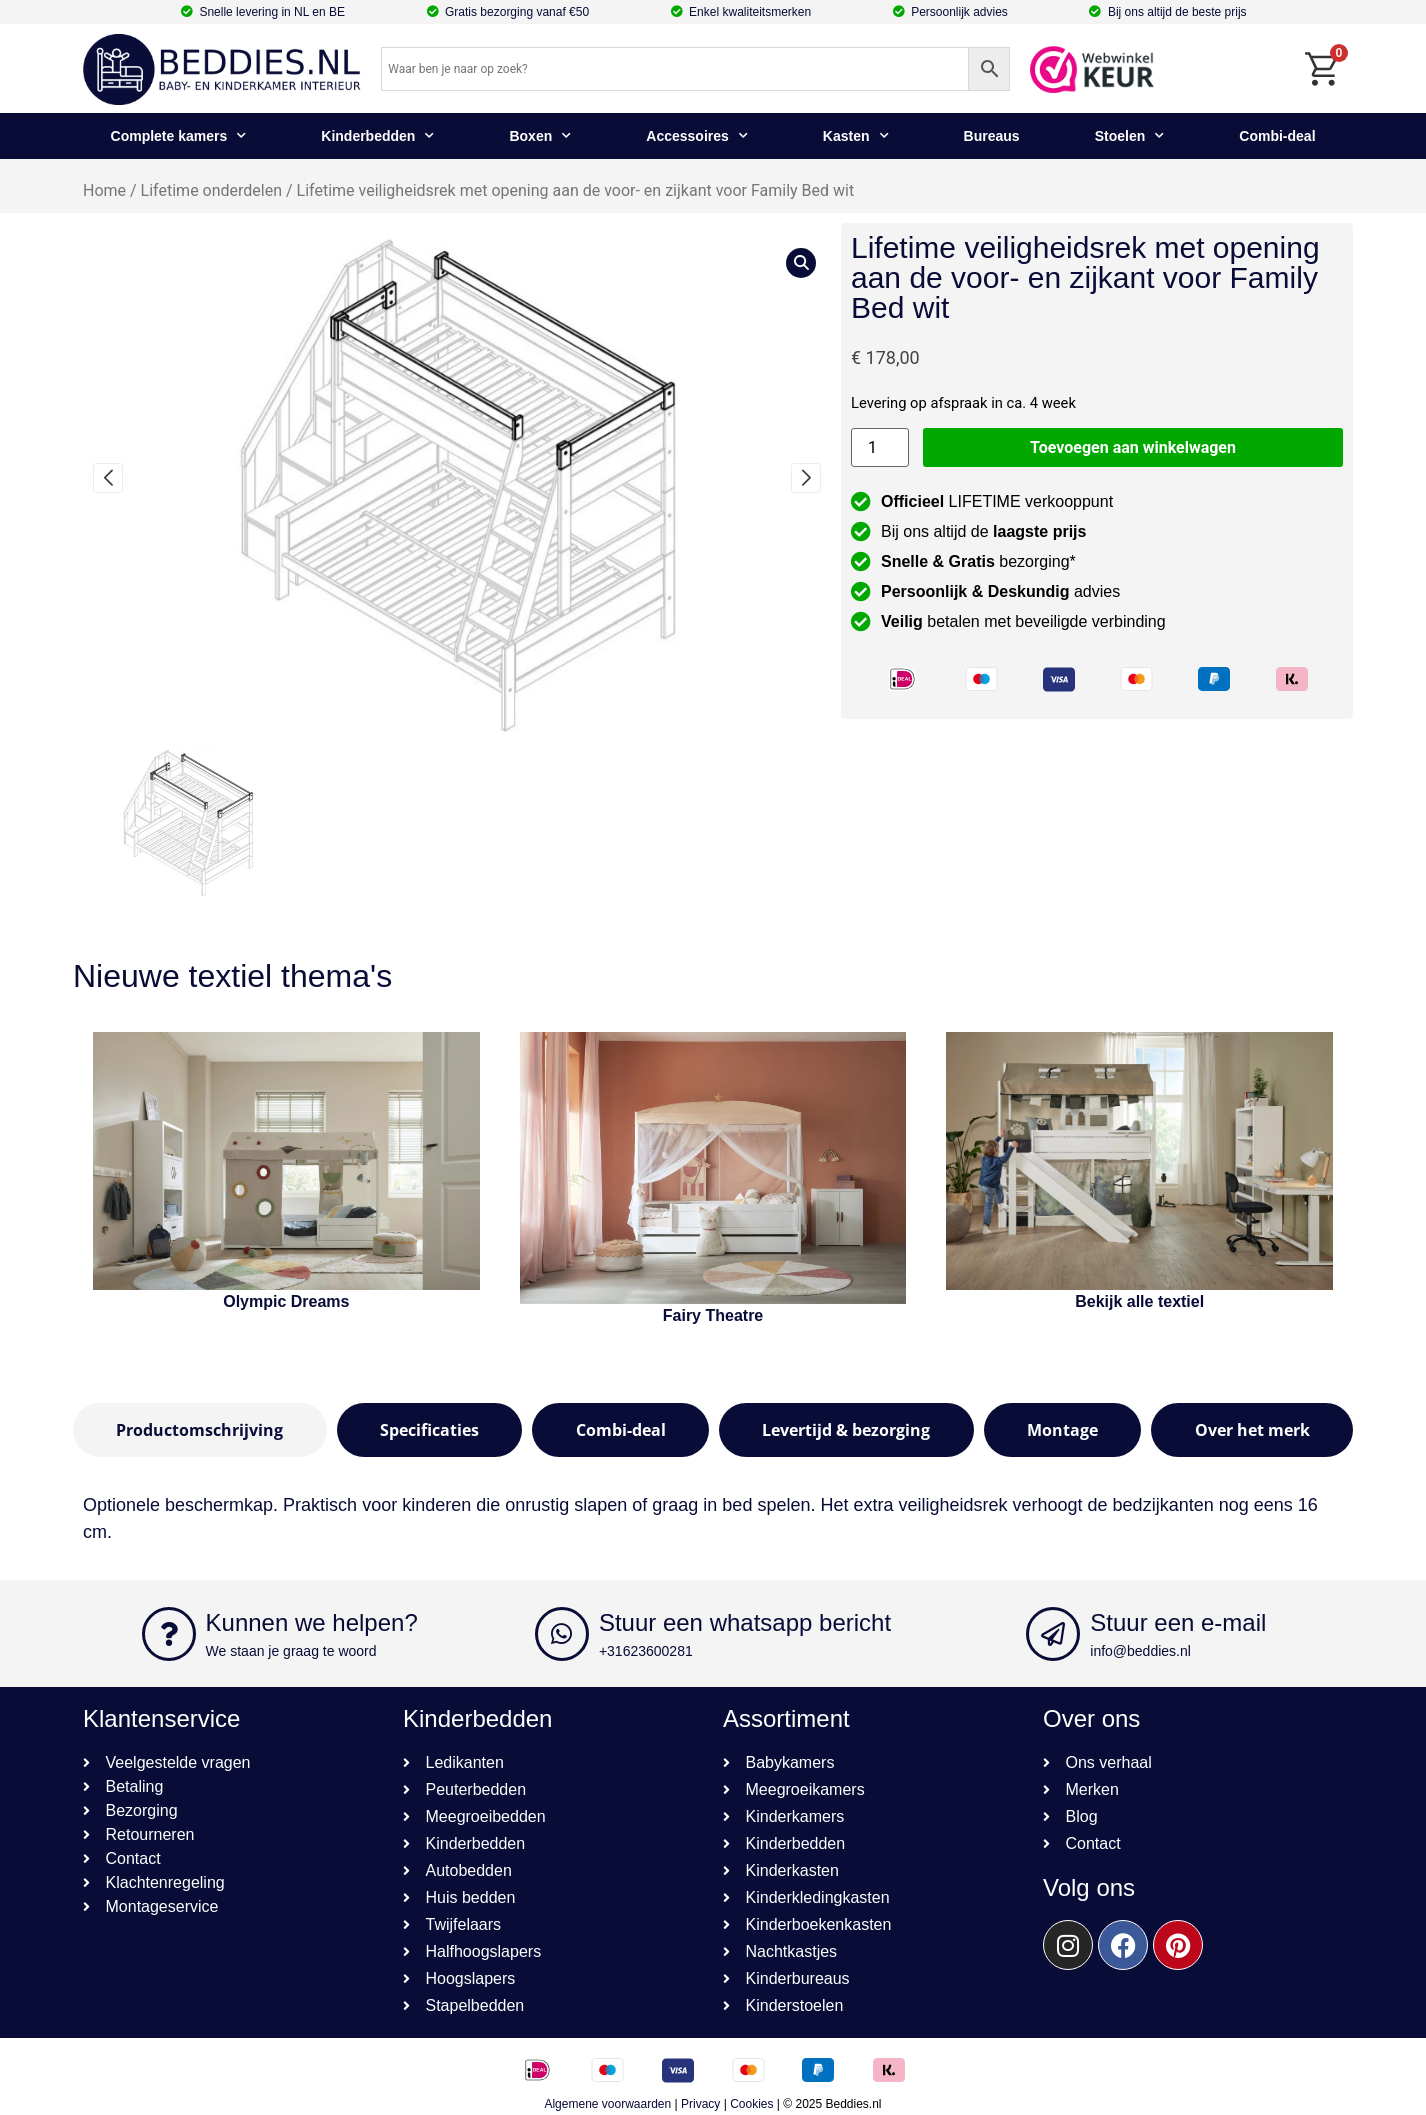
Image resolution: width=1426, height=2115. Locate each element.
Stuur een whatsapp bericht (745, 1622)
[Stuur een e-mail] (1053, 1634)
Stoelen (1130, 136)
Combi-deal (1277, 136)
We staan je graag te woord (291, 1651)
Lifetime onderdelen (211, 190)
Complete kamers (179, 136)
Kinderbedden (377, 136)
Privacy (700, 2104)
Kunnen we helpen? (312, 1622)
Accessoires (697, 136)
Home (104, 190)
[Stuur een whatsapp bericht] (562, 1634)
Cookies (751, 2104)
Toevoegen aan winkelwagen (1133, 447)
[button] (108, 478)
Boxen (540, 136)
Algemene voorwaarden (607, 2104)
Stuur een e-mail (1178, 1622)
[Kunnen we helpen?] (169, 1634)
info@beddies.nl (1140, 1651)
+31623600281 (646, 1651)
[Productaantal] (880, 447)
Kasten (856, 136)
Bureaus (992, 136)
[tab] (200, 1430)
